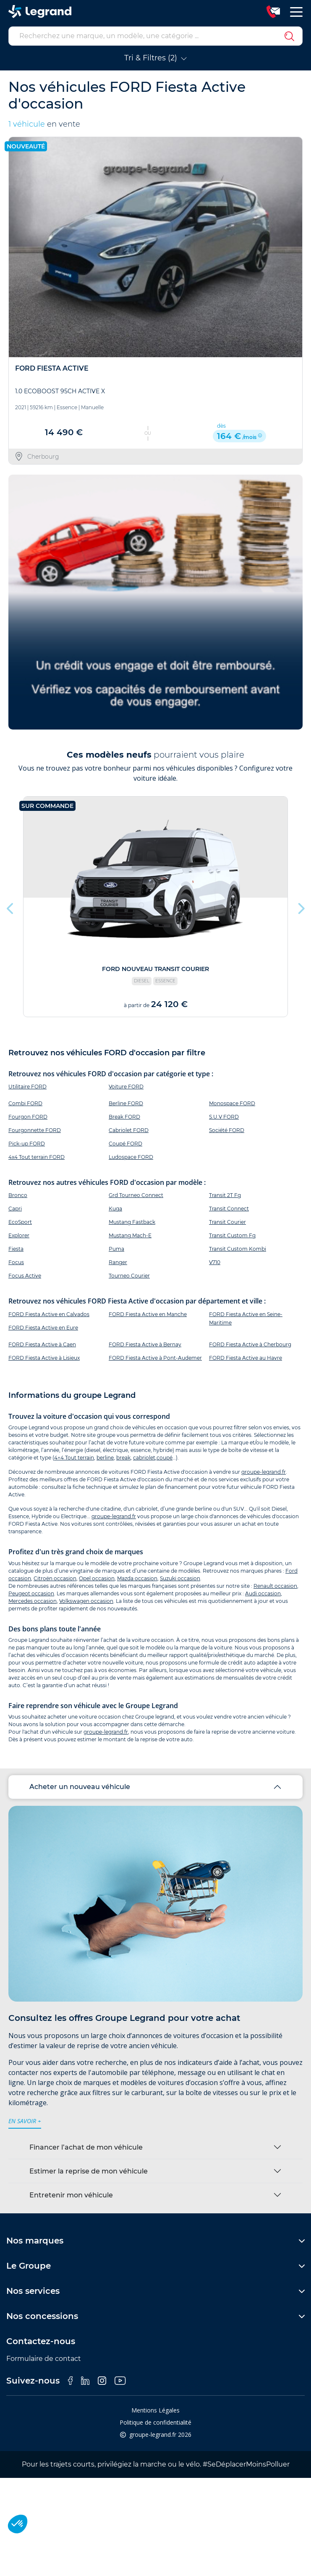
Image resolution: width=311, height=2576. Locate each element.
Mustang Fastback (132, 1222)
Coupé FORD (125, 1143)
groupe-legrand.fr (263, 1472)
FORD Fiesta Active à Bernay (145, 1344)
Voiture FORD (126, 1086)
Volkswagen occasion (86, 1601)
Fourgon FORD (27, 1117)
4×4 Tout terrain (74, 1457)
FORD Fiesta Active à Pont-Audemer (155, 1358)
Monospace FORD (232, 1103)
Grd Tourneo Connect (136, 1195)
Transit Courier (227, 1222)
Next (300, 906)
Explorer (18, 1235)
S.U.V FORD (224, 1117)
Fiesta (16, 1249)
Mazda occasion (137, 1578)
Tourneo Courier (129, 1275)
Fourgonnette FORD (34, 1130)
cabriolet (144, 1457)
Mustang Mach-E (130, 1235)
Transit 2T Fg (225, 1195)
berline (105, 1457)
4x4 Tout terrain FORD (36, 1157)
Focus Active (24, 1275)
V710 (214, 1262)
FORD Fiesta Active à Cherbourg (250, 1344)
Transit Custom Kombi (237, 1249)
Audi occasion (263, 1593)
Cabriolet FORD (129, 1130)
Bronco (17, 1195)
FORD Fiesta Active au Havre (245, 1358)
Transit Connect (229, 1208)
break (123, 1457)
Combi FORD (25, 1103)
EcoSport (20, 1222)
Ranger (118, 1262)
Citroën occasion (55, 1578)
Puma (116, 1249)
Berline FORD (126, 1103)
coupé (164, 1457)
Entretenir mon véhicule (71, 2195)
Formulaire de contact (43, 2359)
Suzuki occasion (180, 1578)
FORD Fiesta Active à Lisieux (44, 1358)
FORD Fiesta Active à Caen (42, 1344)
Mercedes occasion (32, 1601)
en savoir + (24, 2121)
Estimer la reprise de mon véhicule (88, 2171)
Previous (10, 906)
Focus (16, 1262)
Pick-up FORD (26, 1143)
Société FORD (226, 1130)
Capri (15, 1208)
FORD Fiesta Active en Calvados (48, 1314)
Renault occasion (275, 1586)
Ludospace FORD (131, 1157)
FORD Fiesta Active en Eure (43, 1327)
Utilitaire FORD (27, 1086)
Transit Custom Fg (232, 1235)
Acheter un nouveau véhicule (79, 1787)
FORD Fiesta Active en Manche (148, 1314)
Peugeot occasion (31, 1593)
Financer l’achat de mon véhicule (86, 2147)
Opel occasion (97, 1578)
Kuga (115, 1208)
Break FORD (124, 1117)
